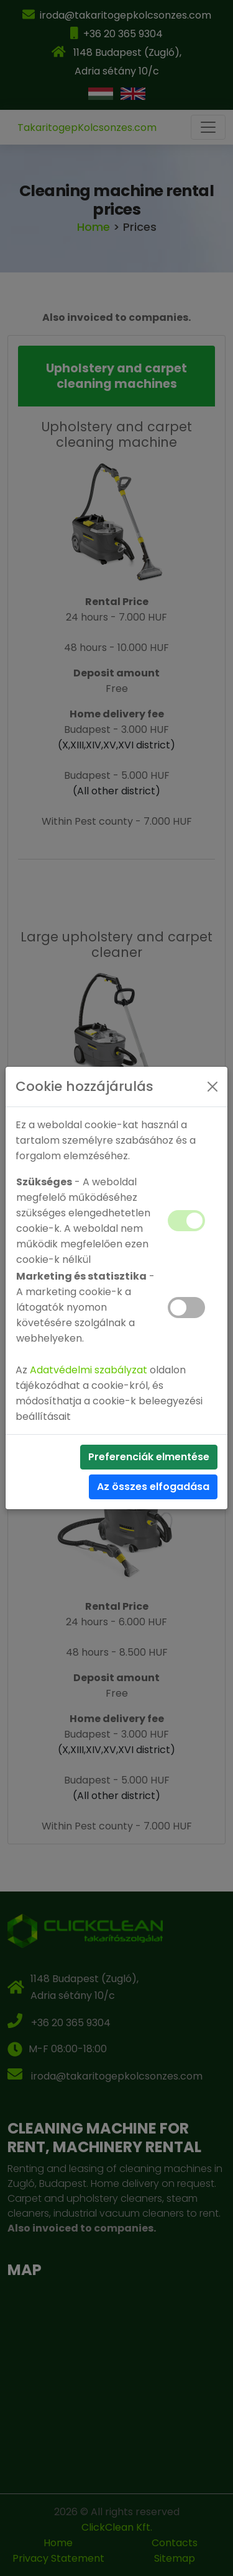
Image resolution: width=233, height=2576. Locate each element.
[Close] (212, 1087)
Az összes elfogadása (153, 1486)
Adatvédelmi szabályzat (88, 1370)
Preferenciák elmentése (148, 1457)
